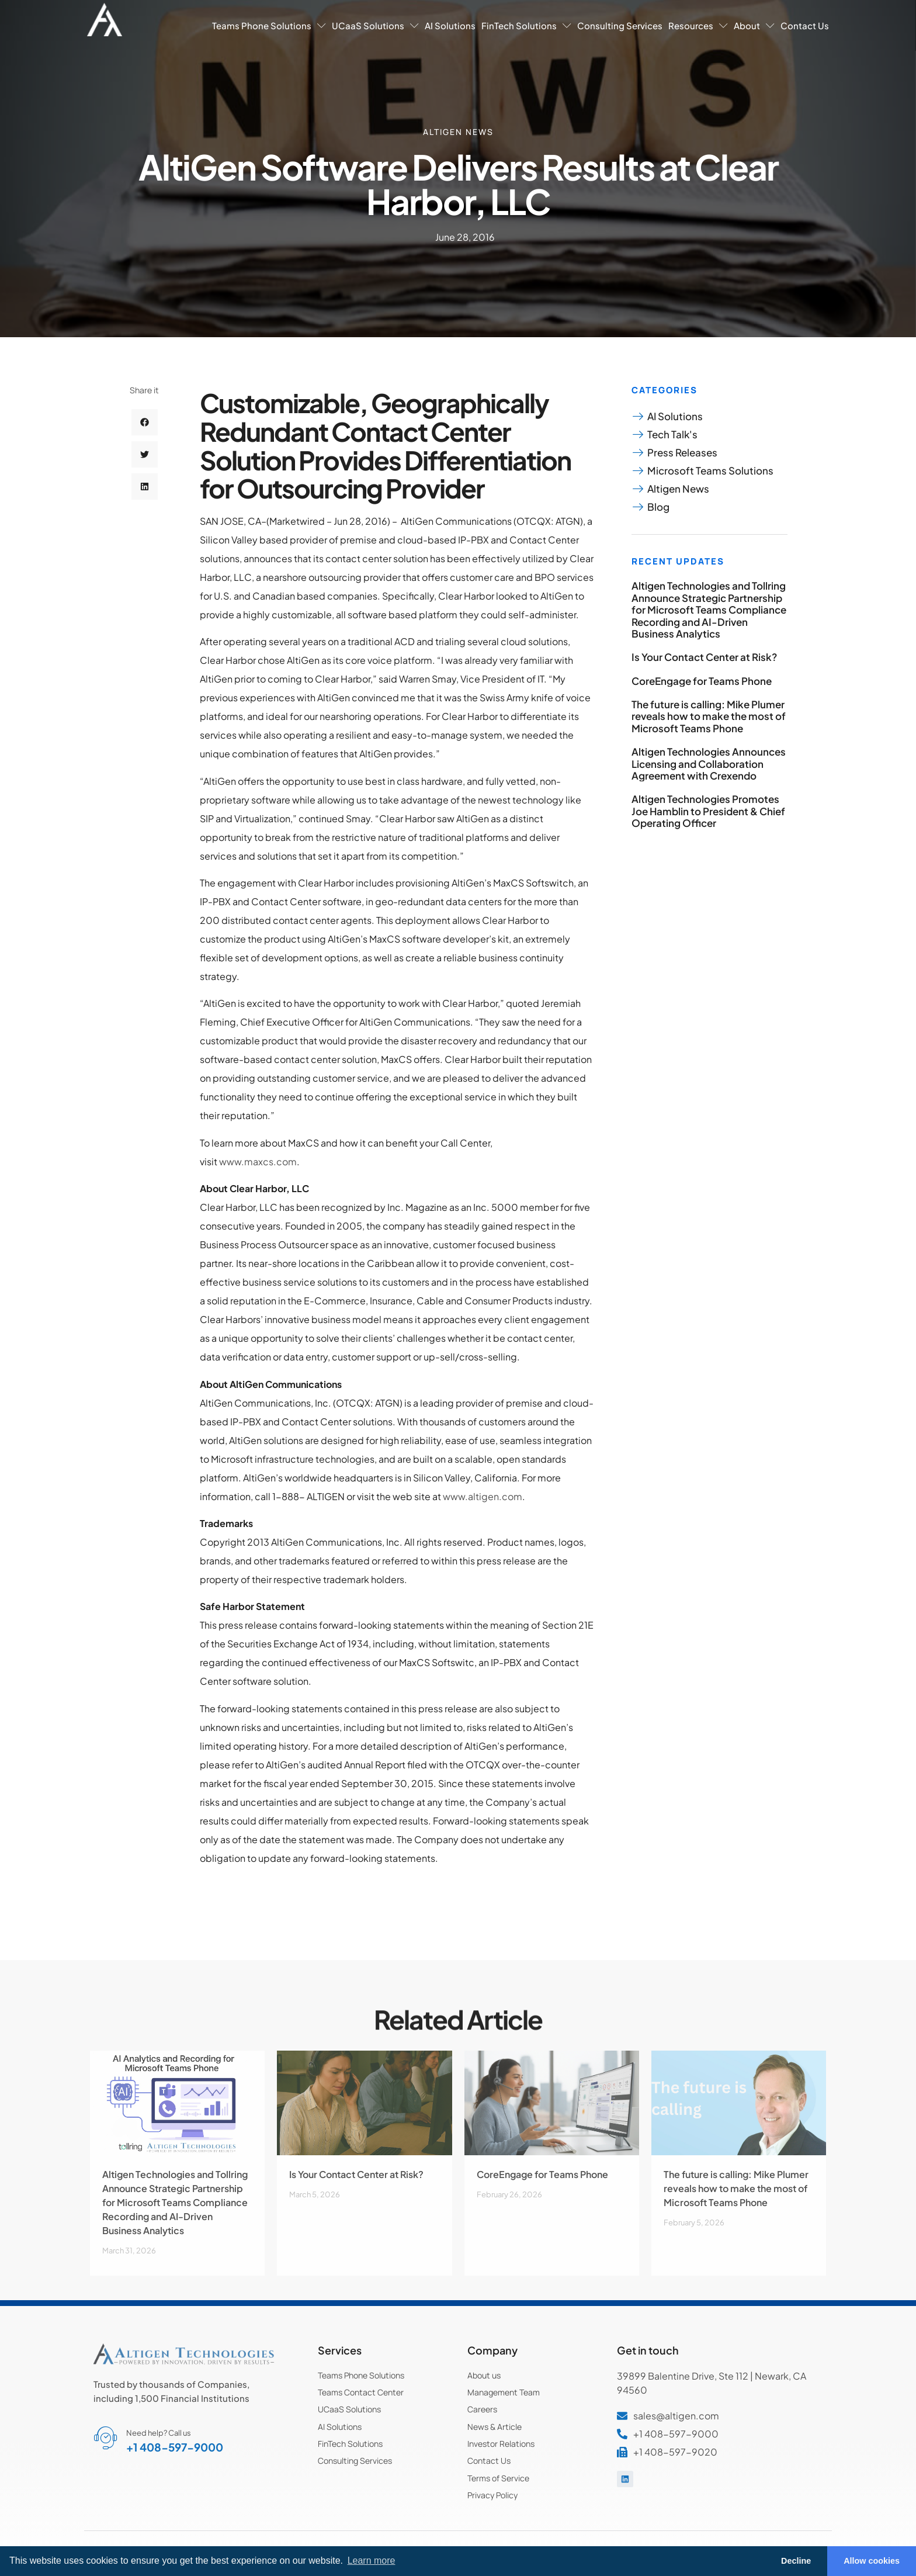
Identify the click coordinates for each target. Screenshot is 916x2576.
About (754, 25)
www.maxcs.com (258, 1161)
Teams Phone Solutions (269, 25)
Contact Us (804, 25)
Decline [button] (796, 2560)
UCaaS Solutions (375, 25)
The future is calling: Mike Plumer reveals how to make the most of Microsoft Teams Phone (709, 716)
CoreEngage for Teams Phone (702, 680)
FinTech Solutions (526, 25)
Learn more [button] (371, 2560)
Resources (698, 25)
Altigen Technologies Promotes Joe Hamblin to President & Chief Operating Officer (708, 810)
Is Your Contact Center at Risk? (704, 656)
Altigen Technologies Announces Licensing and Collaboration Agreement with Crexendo (709, 763)
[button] (144, 426)
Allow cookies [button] (872, 2560)
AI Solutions (450, 25)
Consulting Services (619, 25)
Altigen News (458, 131)
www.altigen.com (482, 1496)
